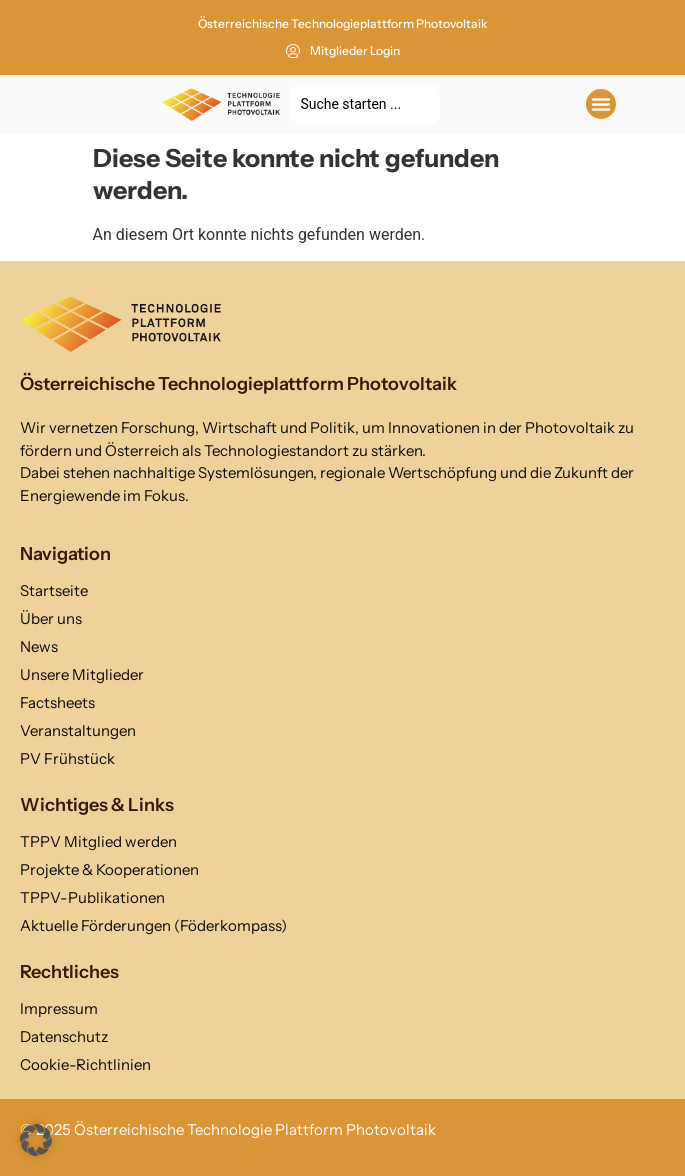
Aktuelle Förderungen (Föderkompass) (153, 925)
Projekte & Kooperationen (109, 869)
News (39, 646)
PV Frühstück (67, 758)
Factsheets (57, 702)
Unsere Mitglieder (82, 674)
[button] (601, 104)
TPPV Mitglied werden (98, 841)
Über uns (51, 618)
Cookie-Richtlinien (85, 1064)
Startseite (54, 590)
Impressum (59, 1008)
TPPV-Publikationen (92, 897)
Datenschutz (64, 1036)
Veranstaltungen (78, 730)
